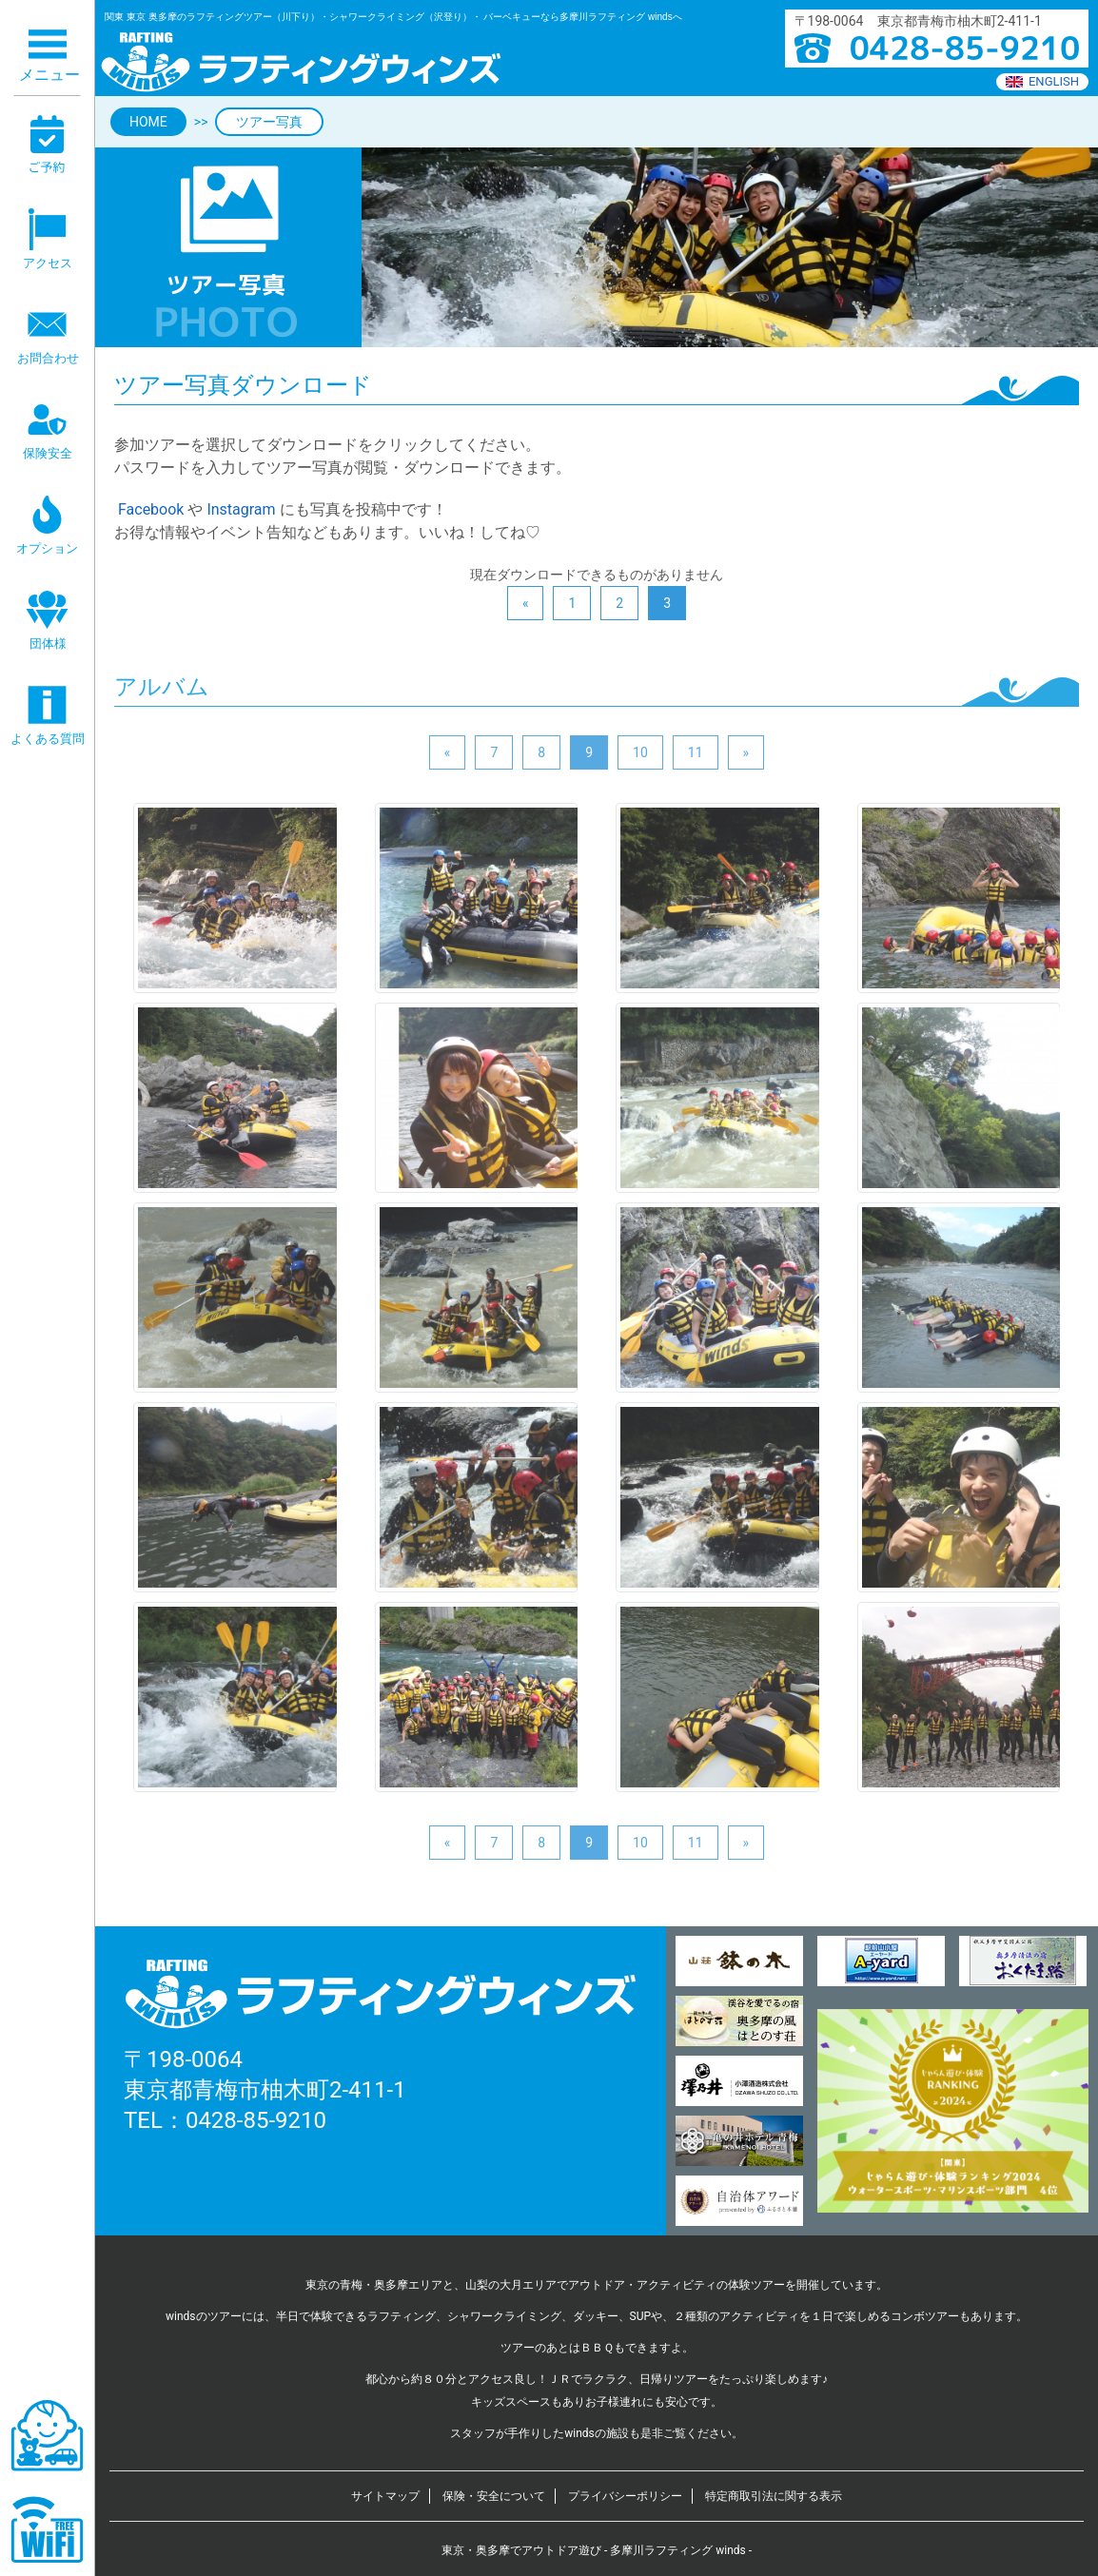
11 (695, 752)
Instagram (240, 509)
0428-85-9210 (256, 2120)
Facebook (149, 509)
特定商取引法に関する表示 (773, 2496)
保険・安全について (493, 2496)
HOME (148, 121)
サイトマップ (385, 2496)
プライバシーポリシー (625, 2496)
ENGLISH (1042, 81)
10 (640, 752)
